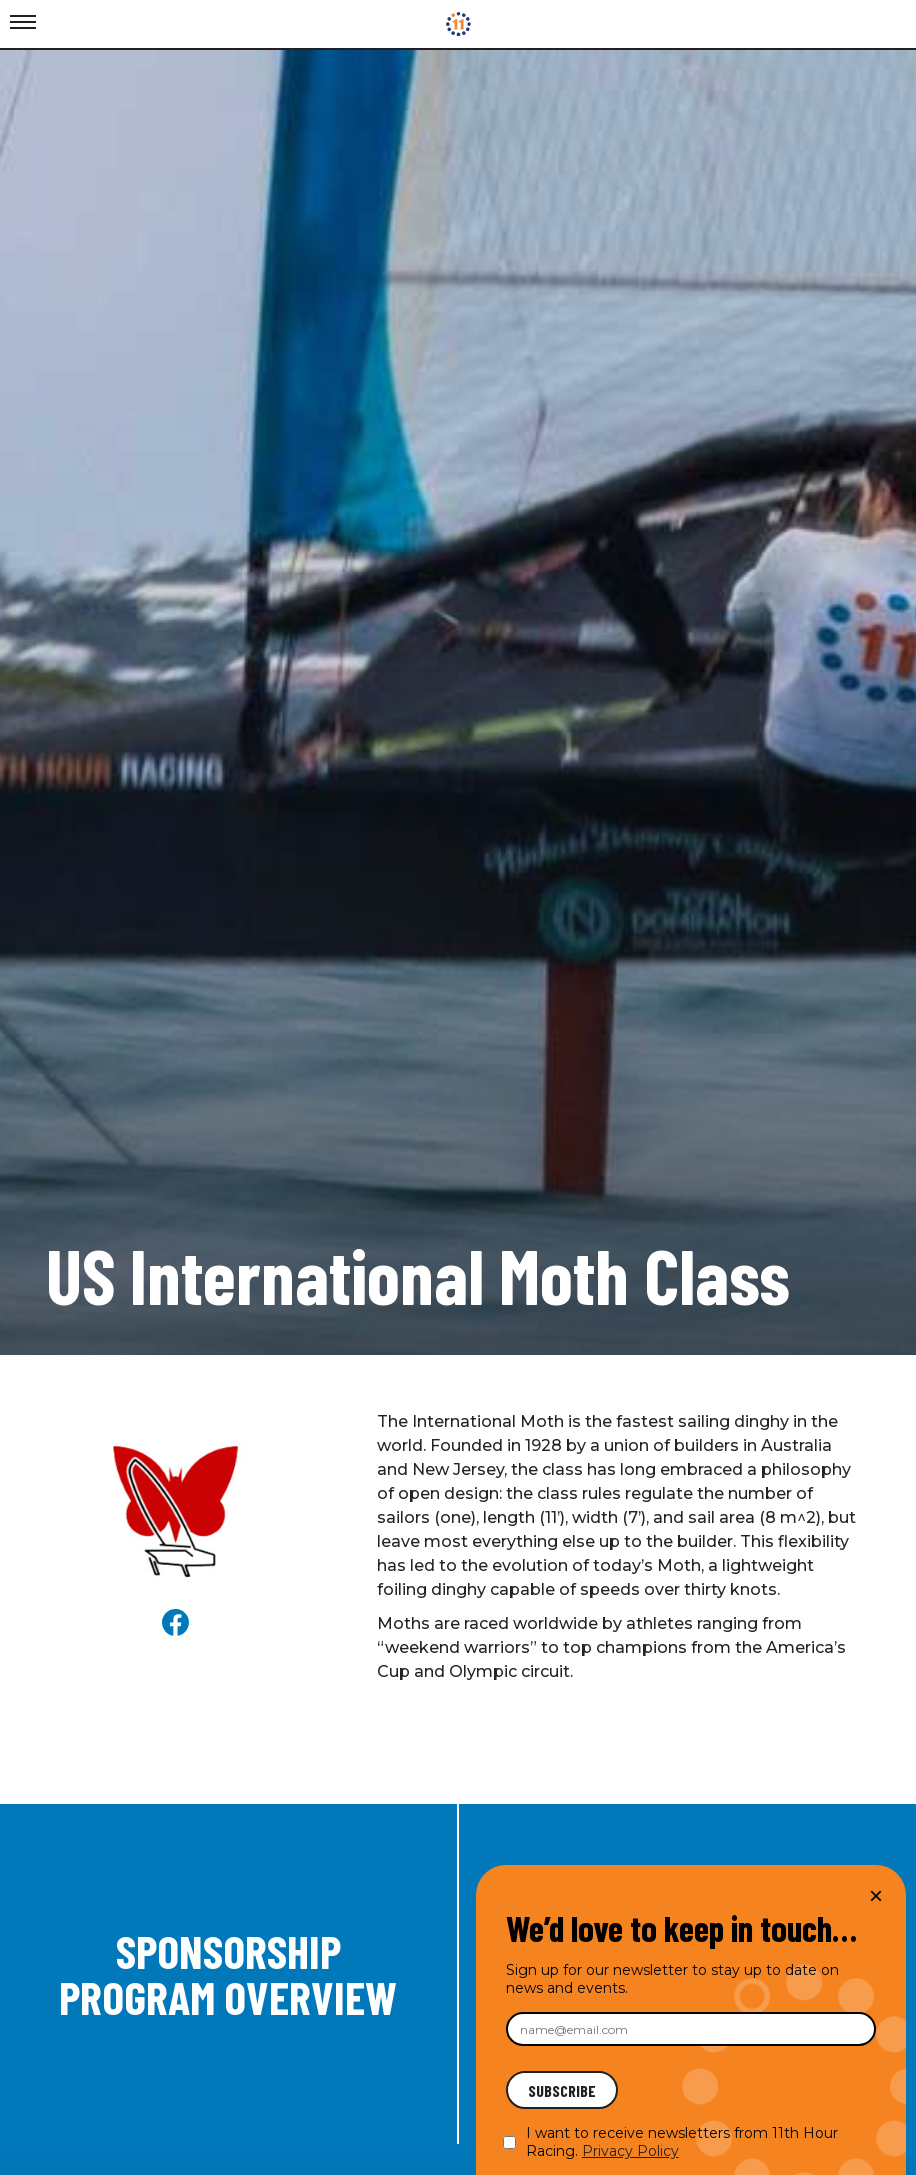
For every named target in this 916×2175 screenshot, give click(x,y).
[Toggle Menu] (23, 23)
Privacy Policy (630, 2151)
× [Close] (876, 1895)
